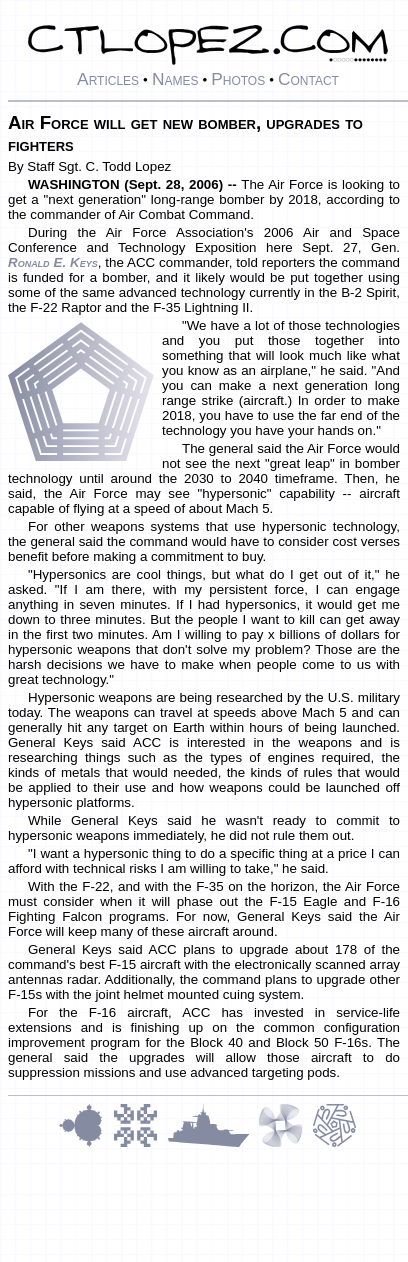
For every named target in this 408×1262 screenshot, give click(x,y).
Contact (308, 79)
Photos (238, 79)
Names (175, 79)
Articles (108, 79)
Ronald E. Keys (53, 262)
